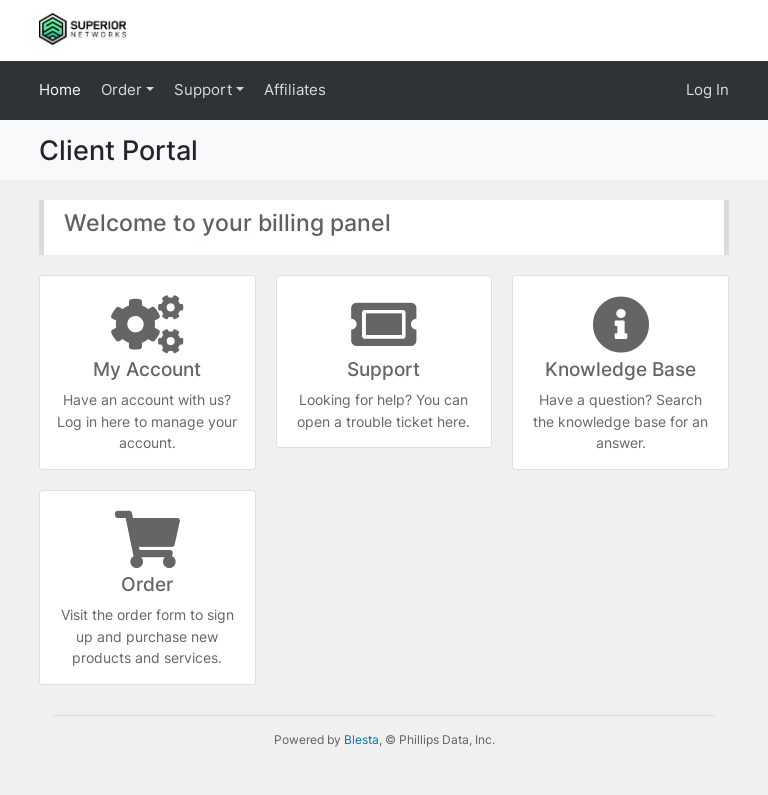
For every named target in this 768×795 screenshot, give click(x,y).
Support (205, 89)
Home (60, 89)
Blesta (361, 739)
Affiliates (295, 89)
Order (123, 89)
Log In (707, 89)
